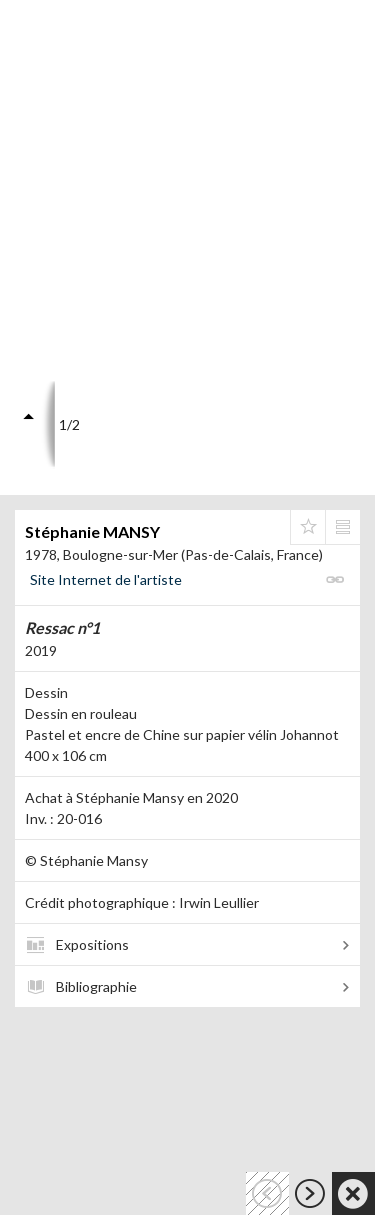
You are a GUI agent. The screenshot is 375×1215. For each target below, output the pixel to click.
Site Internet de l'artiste (106, 579)
